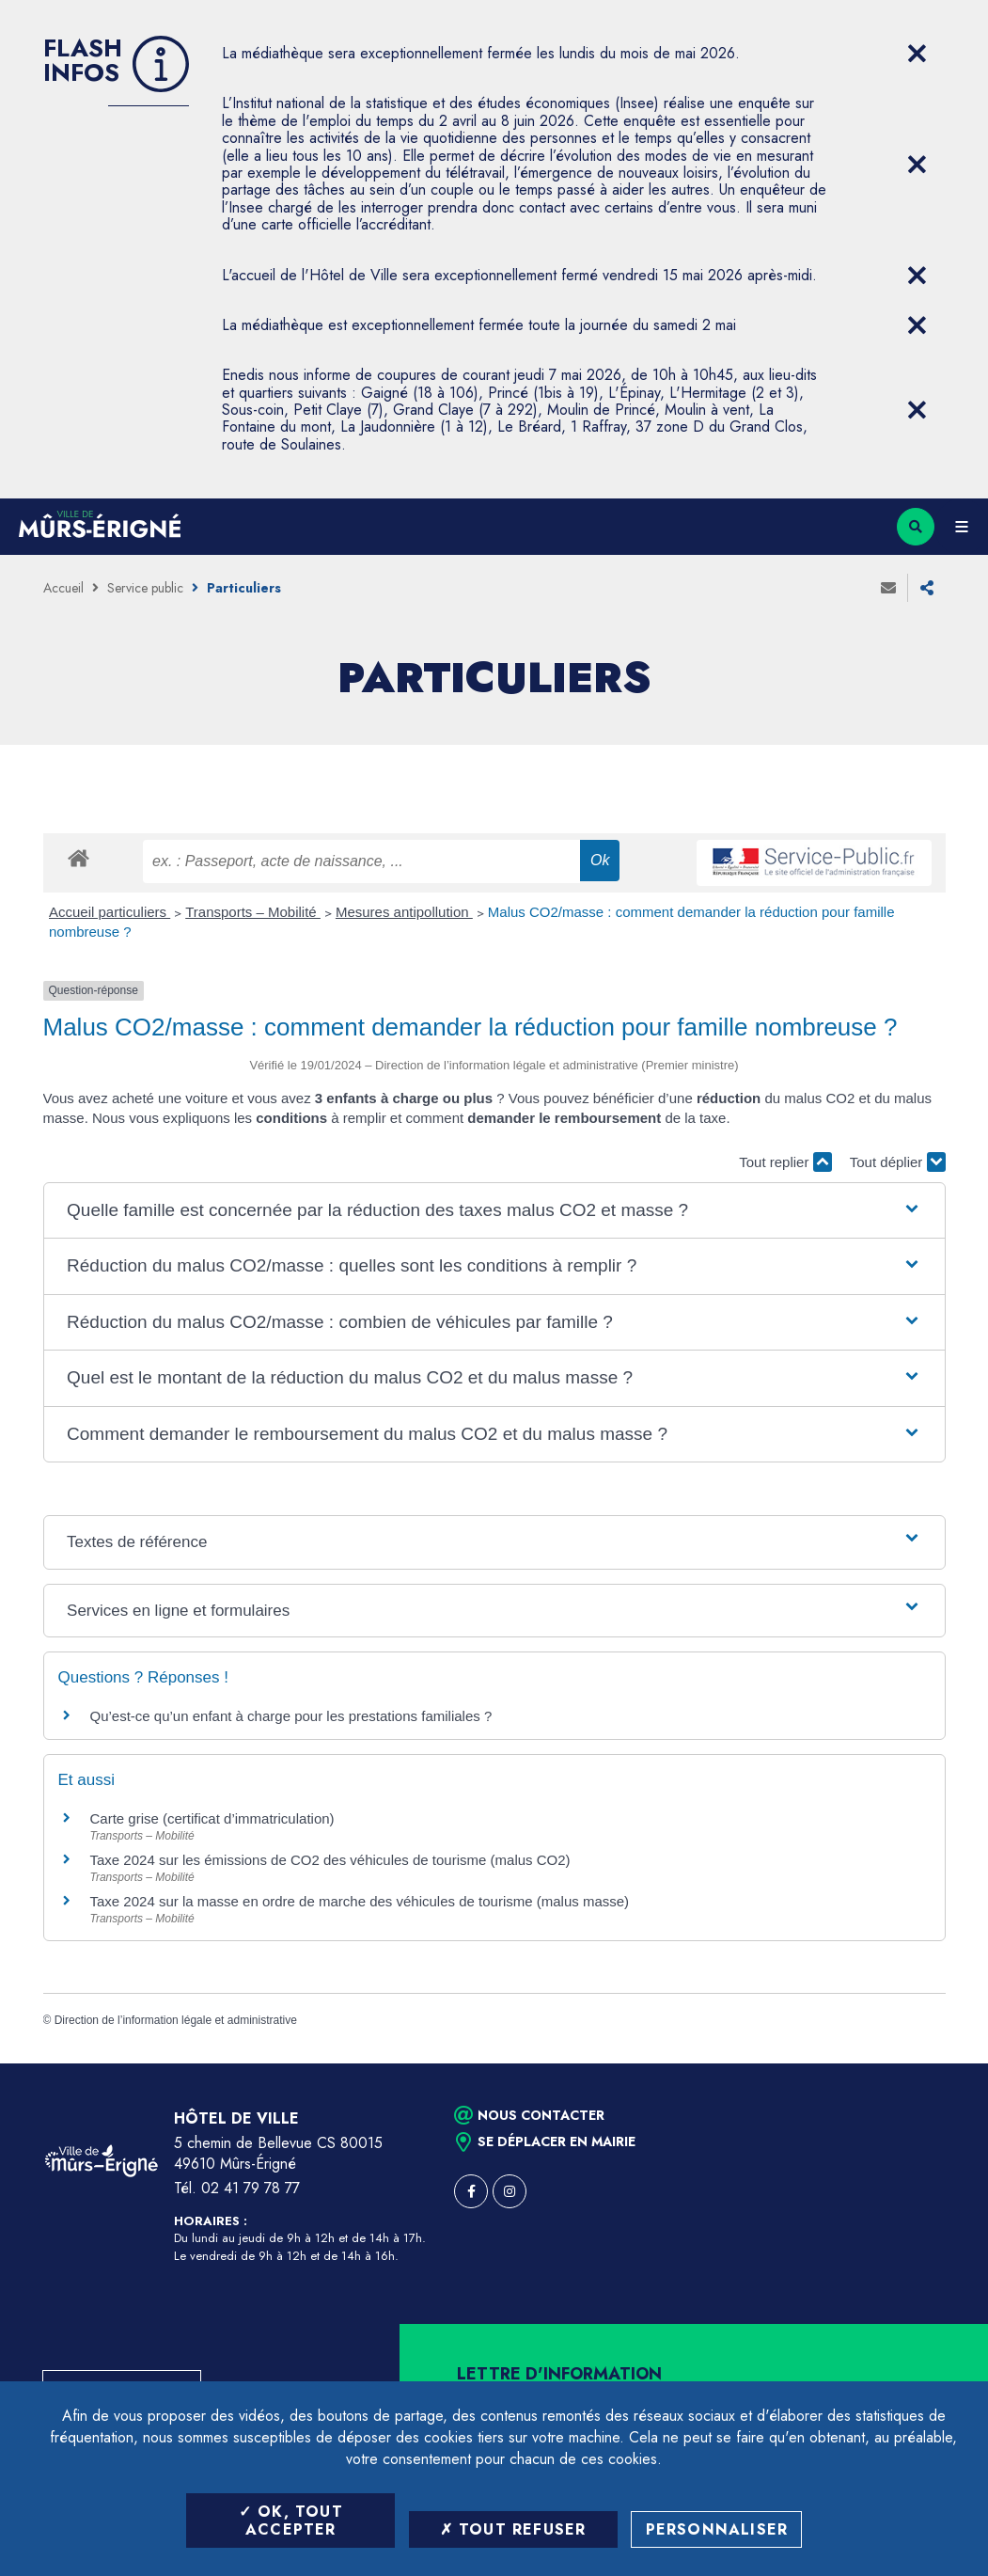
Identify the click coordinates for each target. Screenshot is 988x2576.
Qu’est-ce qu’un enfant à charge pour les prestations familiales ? (291, 1716)
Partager (927, 588)
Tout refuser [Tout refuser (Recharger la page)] (513, 2529)
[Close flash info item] (917, 54)
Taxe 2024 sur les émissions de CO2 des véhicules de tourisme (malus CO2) (330, 1860)
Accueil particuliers (109, 912)
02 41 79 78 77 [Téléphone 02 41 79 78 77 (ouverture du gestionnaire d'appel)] (250, 2188)
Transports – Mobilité (253, 912)
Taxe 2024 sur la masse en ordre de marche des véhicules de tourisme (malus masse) (360, 1901)
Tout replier (785, 1162)
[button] (494, 1211)
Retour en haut (941, 2063)
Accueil (63, 587)
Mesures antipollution (404, 912)
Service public (145, 587)
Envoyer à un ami (888, 588)
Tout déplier (898, 1162)
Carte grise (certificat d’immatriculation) (212, 1818)
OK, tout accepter (291, 2520)
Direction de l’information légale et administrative (176, 2020)
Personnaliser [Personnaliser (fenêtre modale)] (717, 2529)
